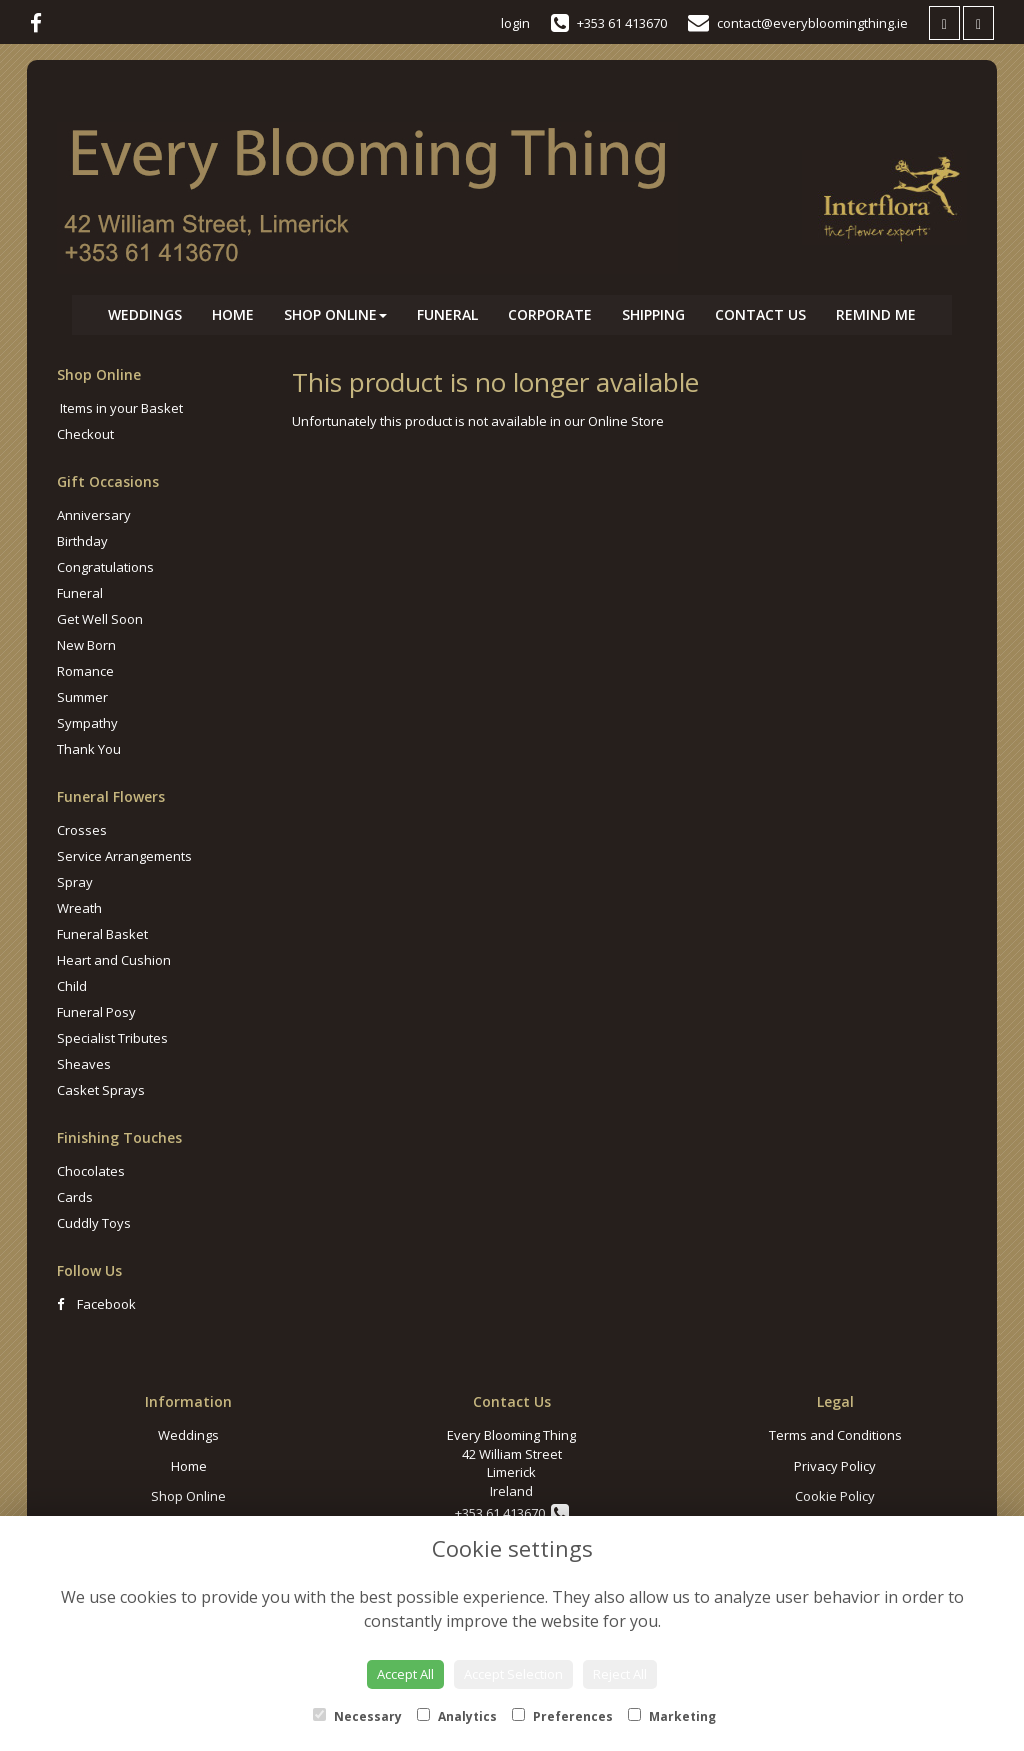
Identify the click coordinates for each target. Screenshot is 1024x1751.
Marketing (672, 1716)
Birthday (82, 541)
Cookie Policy (835, 1496)
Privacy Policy (835, 1466)
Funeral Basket (102, 934)
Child (72, 986)
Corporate (550, 314)
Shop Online (335, 314)
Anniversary (94, 515)
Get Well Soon (100, 619)
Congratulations (105, 567)
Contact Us (760, 314)
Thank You (89, 749)
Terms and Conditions (835, 1435)
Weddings (145, 314)
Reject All (620, 1674)
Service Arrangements (124, 856)
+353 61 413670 (512, 1513)
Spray (75, 882)
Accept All (405, 1674)
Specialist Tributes (112, 1038)
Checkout (85, 434)
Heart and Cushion (114, 960)
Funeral (447, 314)
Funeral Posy (96, 1012)
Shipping (653, 314)
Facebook (96, 1304)
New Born (86, 645)
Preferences (562, 1716)
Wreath (79, 908)
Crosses (82, 830)
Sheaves (84, 1064)
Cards (75, 1197)
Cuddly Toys (94, 1223)
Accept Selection (513, 1674)
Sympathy (87, 723)
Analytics (457, 1716)
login (515, 23)
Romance (85, 671)
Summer (82, 697)
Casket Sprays (101, 1090)
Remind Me (876, 314)
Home (233, 314)
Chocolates (91, 1171)
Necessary (357, 1716)
